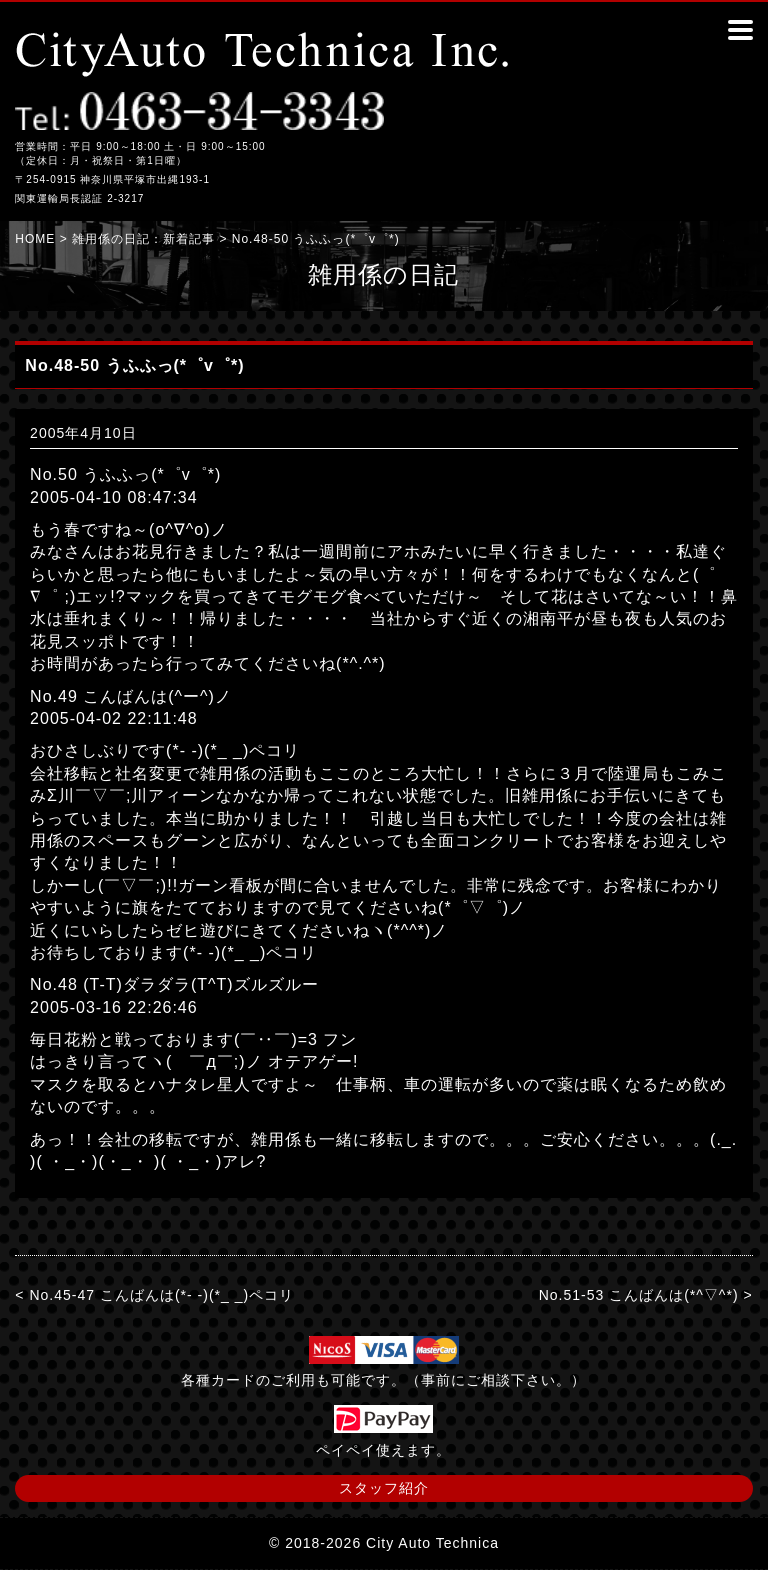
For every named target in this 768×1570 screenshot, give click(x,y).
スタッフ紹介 (384, 1488)
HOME (35, 239)
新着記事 (189, 239)
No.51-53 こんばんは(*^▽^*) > (646, 1295)
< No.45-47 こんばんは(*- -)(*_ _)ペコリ (154, 1295)
